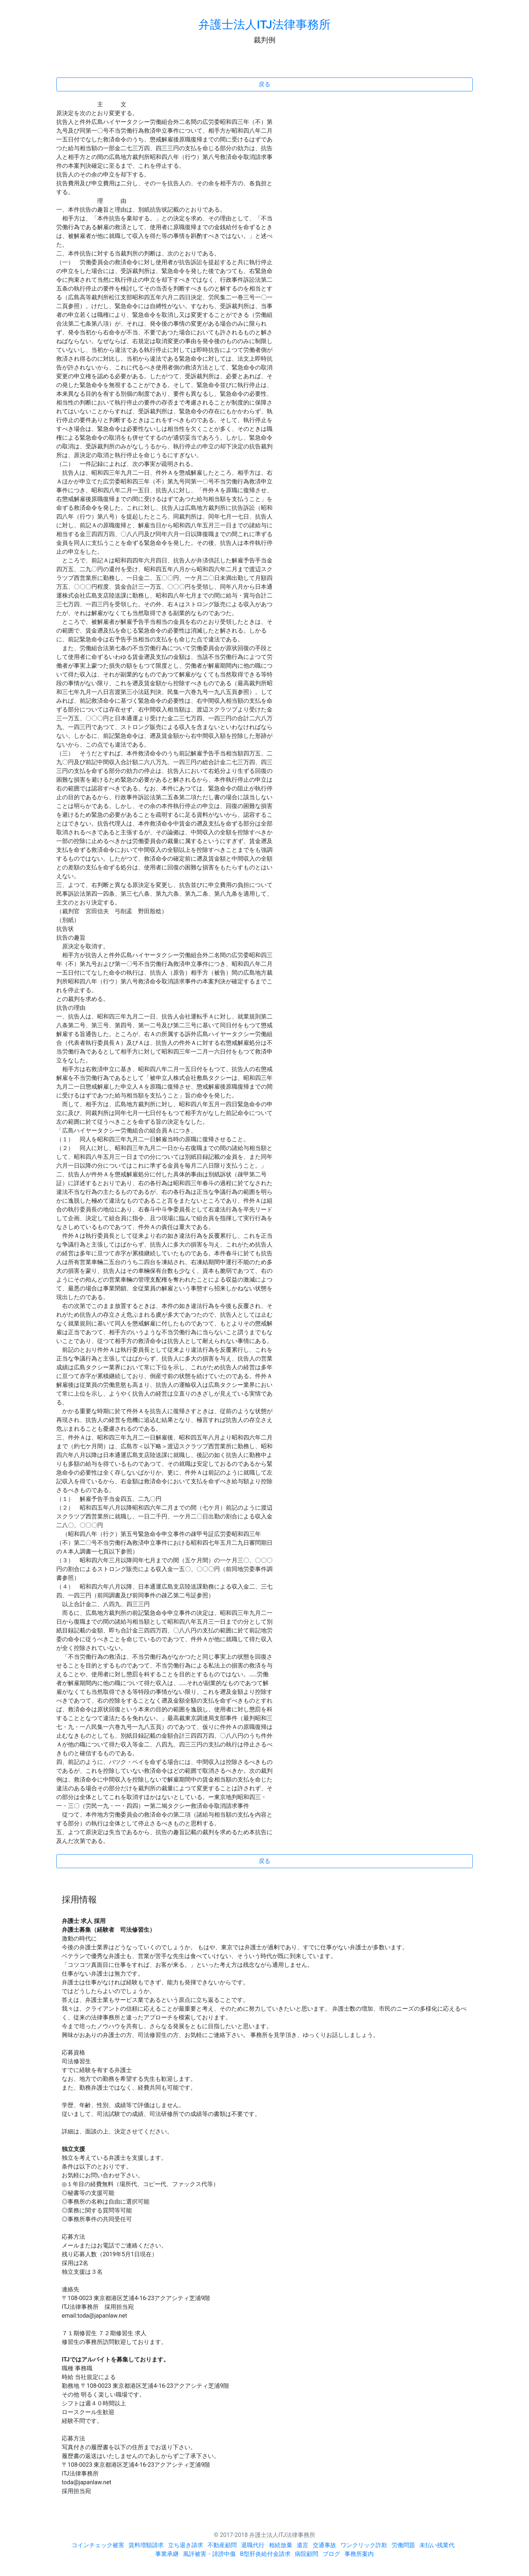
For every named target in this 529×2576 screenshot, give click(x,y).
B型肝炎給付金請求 (265, 2553)
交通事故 (324, 2545)
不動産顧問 (222, 2545)
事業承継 (167, 2553)
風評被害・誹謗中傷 (209, 2553)
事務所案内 (359, 2553)
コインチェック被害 (98, 2545)
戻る (264, 84)
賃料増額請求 (146, 2545)
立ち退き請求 (185, 2545)
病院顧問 (306, 2553)
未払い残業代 (436, 2545)
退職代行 (252, 2545)
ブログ (331, 2553)
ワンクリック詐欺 (363, 2545)
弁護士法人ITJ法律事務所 (264, 24)
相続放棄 (280, 2545)
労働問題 (403, 2545)
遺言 (302, 2545)
